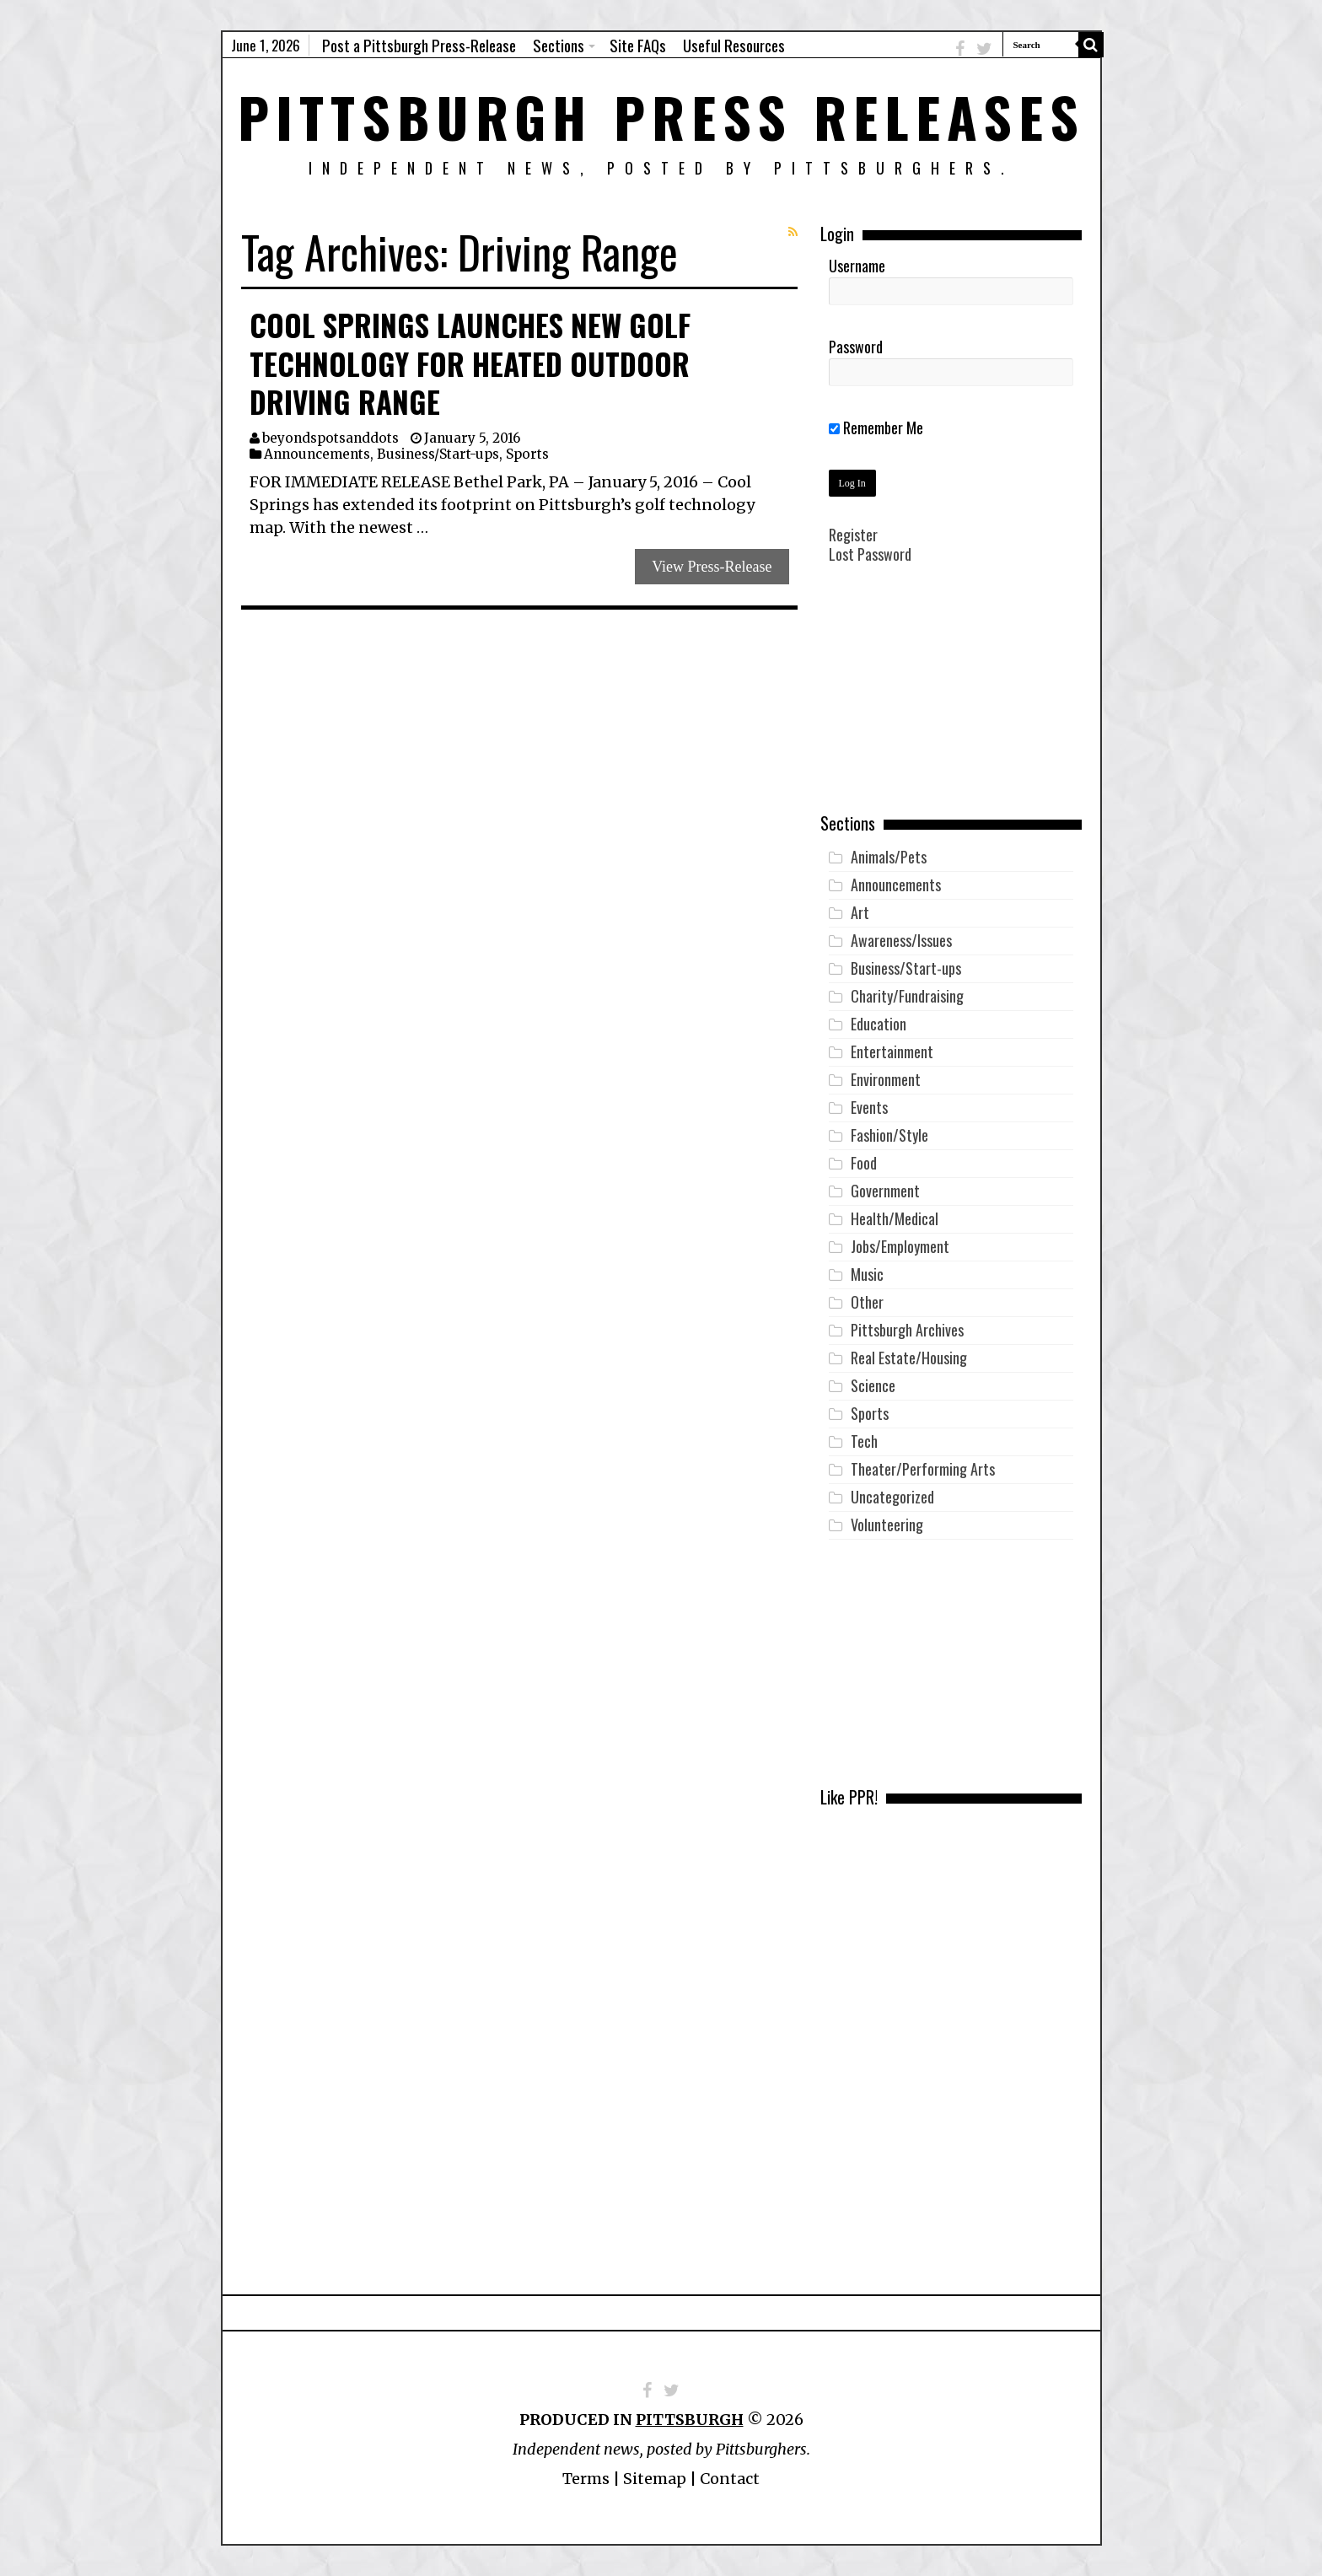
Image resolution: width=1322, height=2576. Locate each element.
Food (864, 1163)
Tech (864, 1441)
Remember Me (876, 427)
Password (856, 347)
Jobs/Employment (900, 1246)
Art (860, 912)
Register (853, 535)
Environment (886, 1079)
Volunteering (887, 1524)
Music (867, 1274)
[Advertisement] (951, 700)
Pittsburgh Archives (907, 1330)
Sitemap (654, 2478)
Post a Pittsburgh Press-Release (419, 44)
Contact (730, 2478)
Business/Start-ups (438, 454)
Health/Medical (894, 1218)
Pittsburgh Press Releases (661, 116)
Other (867, 1302)
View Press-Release (711, 566)
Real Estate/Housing (909, 1358)
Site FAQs (638, 44)
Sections (558, 44)
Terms (586, 2478)
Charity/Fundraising (907, 996)
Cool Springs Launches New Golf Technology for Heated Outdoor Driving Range (470, 363)
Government (885, 1191)
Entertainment (892, 1051)
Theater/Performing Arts (923, 1469)
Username (857, 266)
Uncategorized (892, 1497)
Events (869, 1107)
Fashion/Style (889, 1135)
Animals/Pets (889, 857)
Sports (527, 454)
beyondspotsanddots (330, 438)
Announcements (317, 454)
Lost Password (870, 554)
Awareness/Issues (901, 940)
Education (878, 1024)
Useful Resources (734, 44)
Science (873, 1385)
